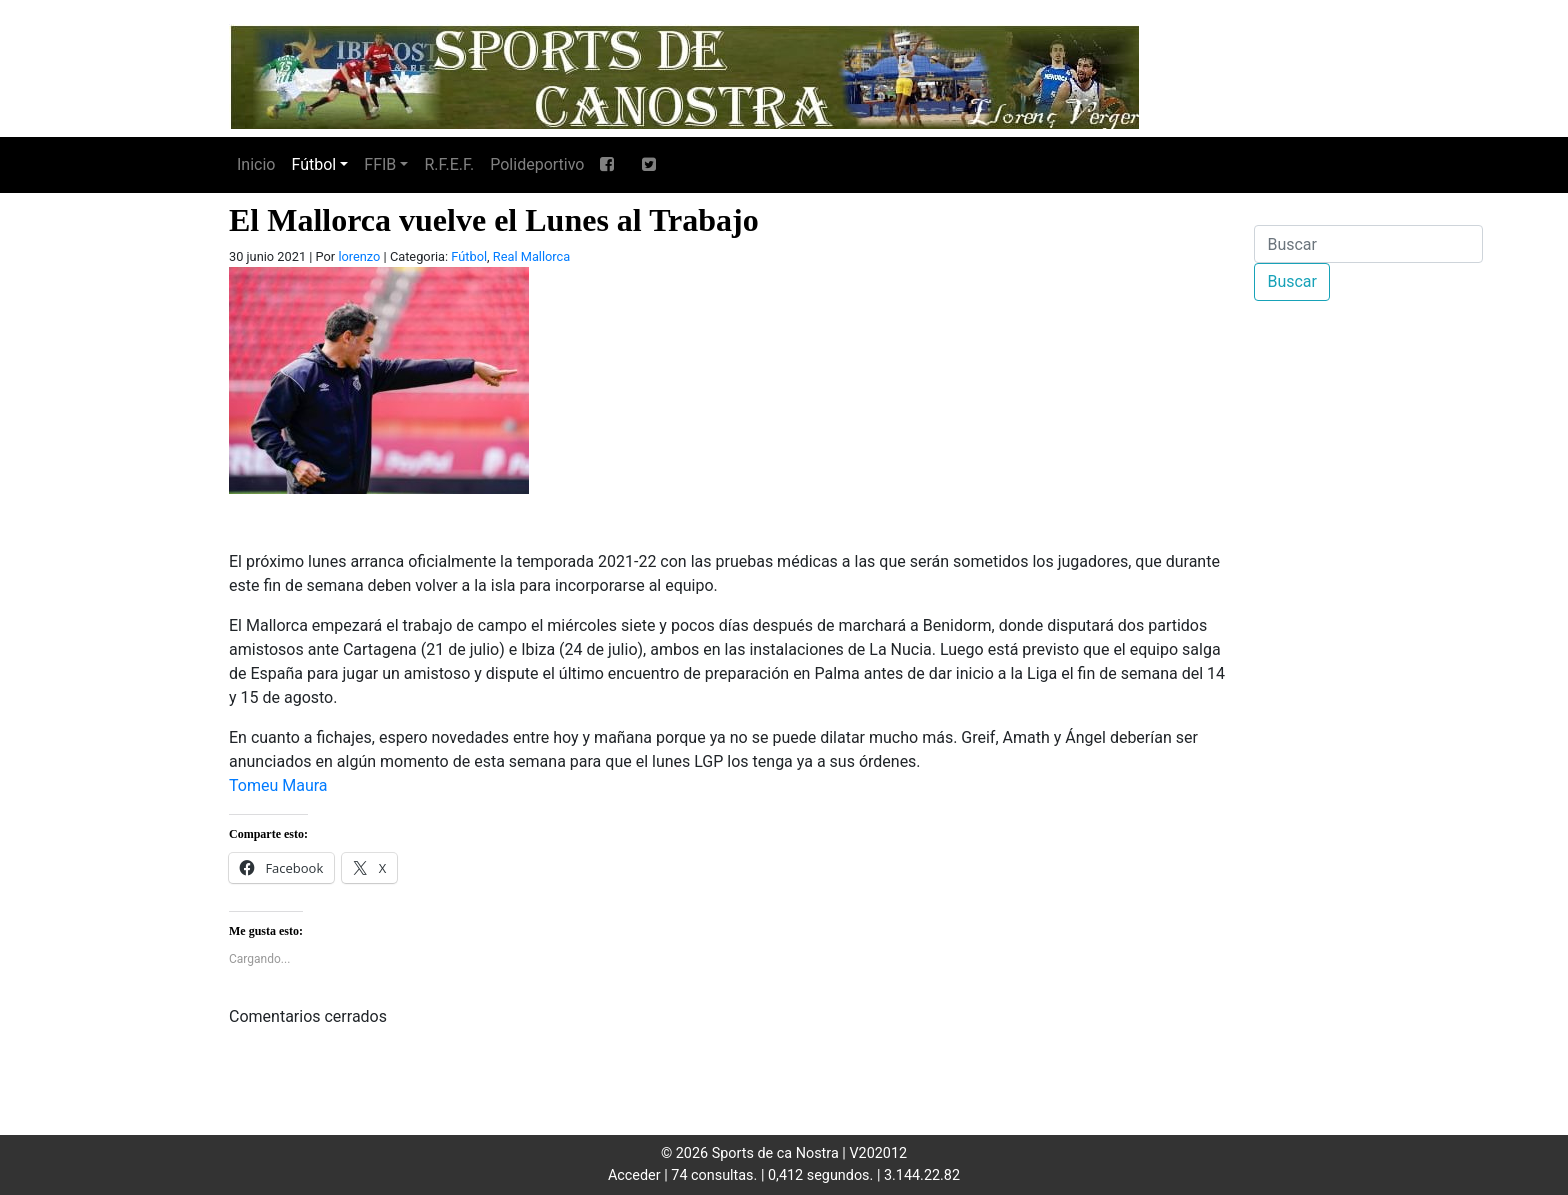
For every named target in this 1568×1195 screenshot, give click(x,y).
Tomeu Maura (278, 785)
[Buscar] (1368, 244)
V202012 (878, 1153)
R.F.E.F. (449, 164)
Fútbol (313, 164)
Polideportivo (537, 164)
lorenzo (359, 256)
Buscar (1292, 281)
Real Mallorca (531, 256)
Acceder (634, 1175)
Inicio (256, 164)
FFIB (380, 164)
